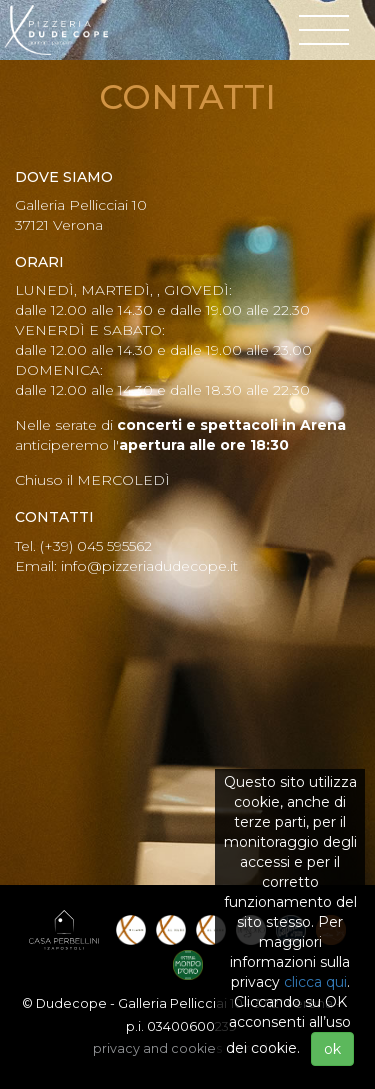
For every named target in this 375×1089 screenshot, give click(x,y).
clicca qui (315, 982)
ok (332, 1049)
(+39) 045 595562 (96, 546)
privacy (157, 1048)
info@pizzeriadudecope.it (149, 566)
